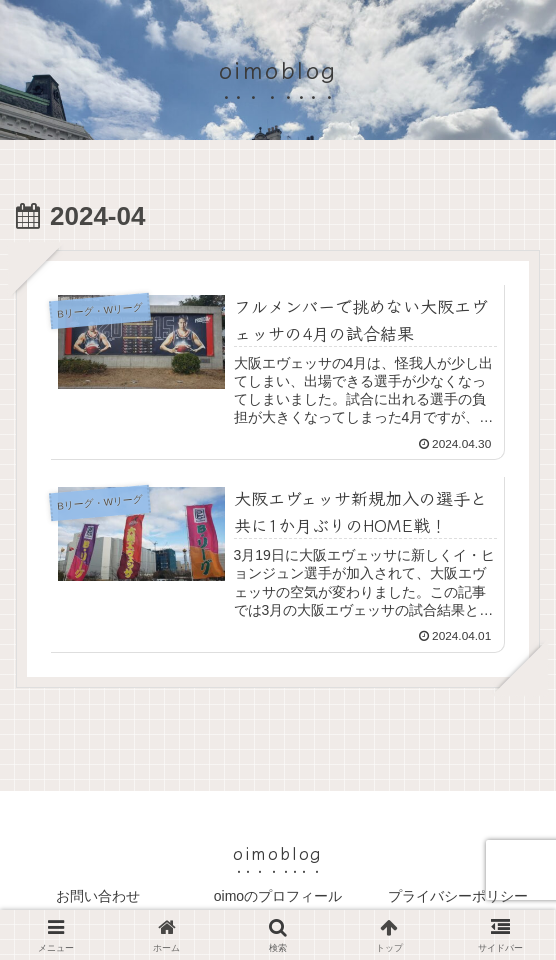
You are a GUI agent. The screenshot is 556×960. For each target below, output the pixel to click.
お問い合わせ (98, 896)
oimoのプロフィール (278, 896)
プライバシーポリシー (458, 896)
